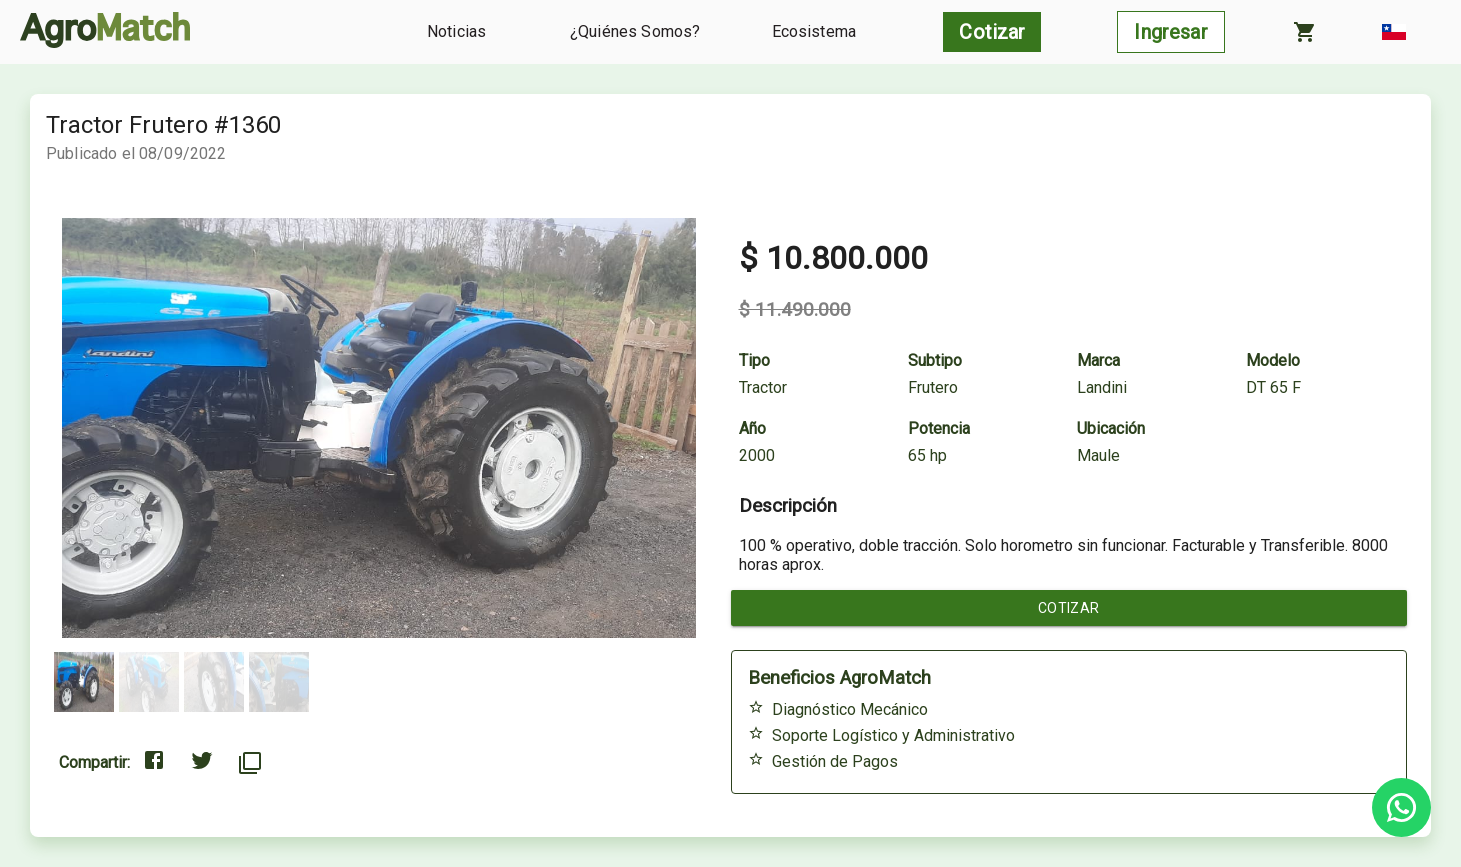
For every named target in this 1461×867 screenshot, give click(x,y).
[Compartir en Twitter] (202, 763)
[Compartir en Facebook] (154, 763)
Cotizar (1069, 608)
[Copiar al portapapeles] (250, 763)
